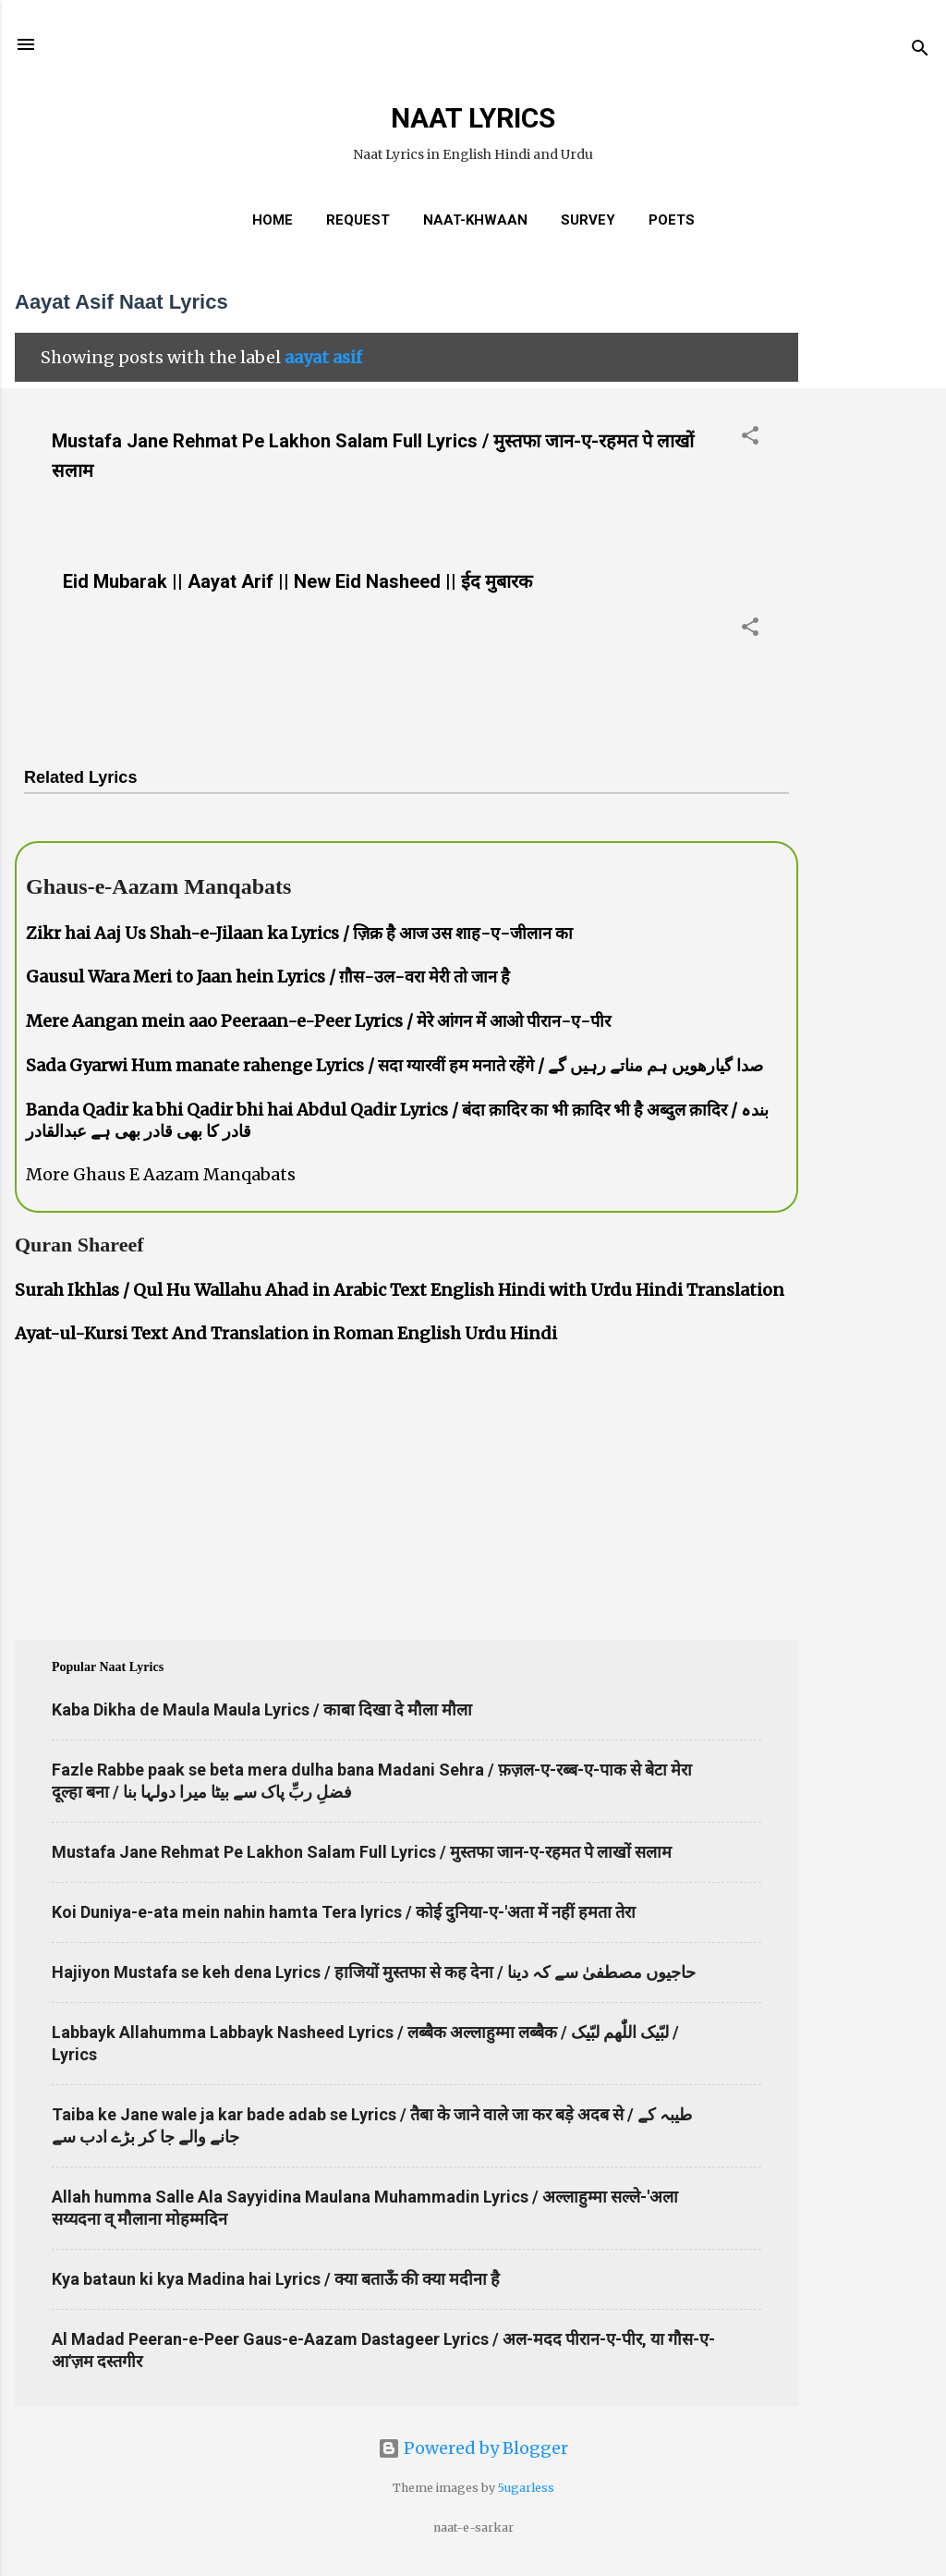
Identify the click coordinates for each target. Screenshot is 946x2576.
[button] (750, 438)
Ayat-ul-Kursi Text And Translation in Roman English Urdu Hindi (286, 1333)
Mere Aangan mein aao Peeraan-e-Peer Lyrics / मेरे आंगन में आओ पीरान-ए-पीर (318, 1021)
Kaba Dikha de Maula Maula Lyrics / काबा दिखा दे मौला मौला (262, 1709)
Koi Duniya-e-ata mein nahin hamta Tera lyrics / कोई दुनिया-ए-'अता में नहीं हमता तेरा (344, 1912)
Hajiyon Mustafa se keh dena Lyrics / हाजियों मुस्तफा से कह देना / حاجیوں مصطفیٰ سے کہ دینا (374, 1972)
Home (272, 220)
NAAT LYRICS (473, 118)
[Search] (920, 50)
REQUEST (358, 220)
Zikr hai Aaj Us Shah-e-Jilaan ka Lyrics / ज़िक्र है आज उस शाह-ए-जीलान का (299, 933)
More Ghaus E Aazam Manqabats (161, 1174)
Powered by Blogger (473, 2448)
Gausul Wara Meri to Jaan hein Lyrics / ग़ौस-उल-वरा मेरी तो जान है (268, 976)
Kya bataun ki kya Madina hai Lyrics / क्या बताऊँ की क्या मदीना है (276, 2279)
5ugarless (526, 2488)
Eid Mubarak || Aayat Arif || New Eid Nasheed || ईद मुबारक (297, 581)
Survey (588, 220)
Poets (672, 220)
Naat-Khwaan (475, 220)
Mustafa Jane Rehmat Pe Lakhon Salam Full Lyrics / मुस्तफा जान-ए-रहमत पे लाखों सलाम (362, 1852)
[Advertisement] (872, 549)
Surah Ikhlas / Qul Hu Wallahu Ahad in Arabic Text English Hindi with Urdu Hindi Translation (399, 1289)
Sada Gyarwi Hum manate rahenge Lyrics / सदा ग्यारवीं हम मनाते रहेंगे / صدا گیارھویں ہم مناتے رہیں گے (394, 1065)
